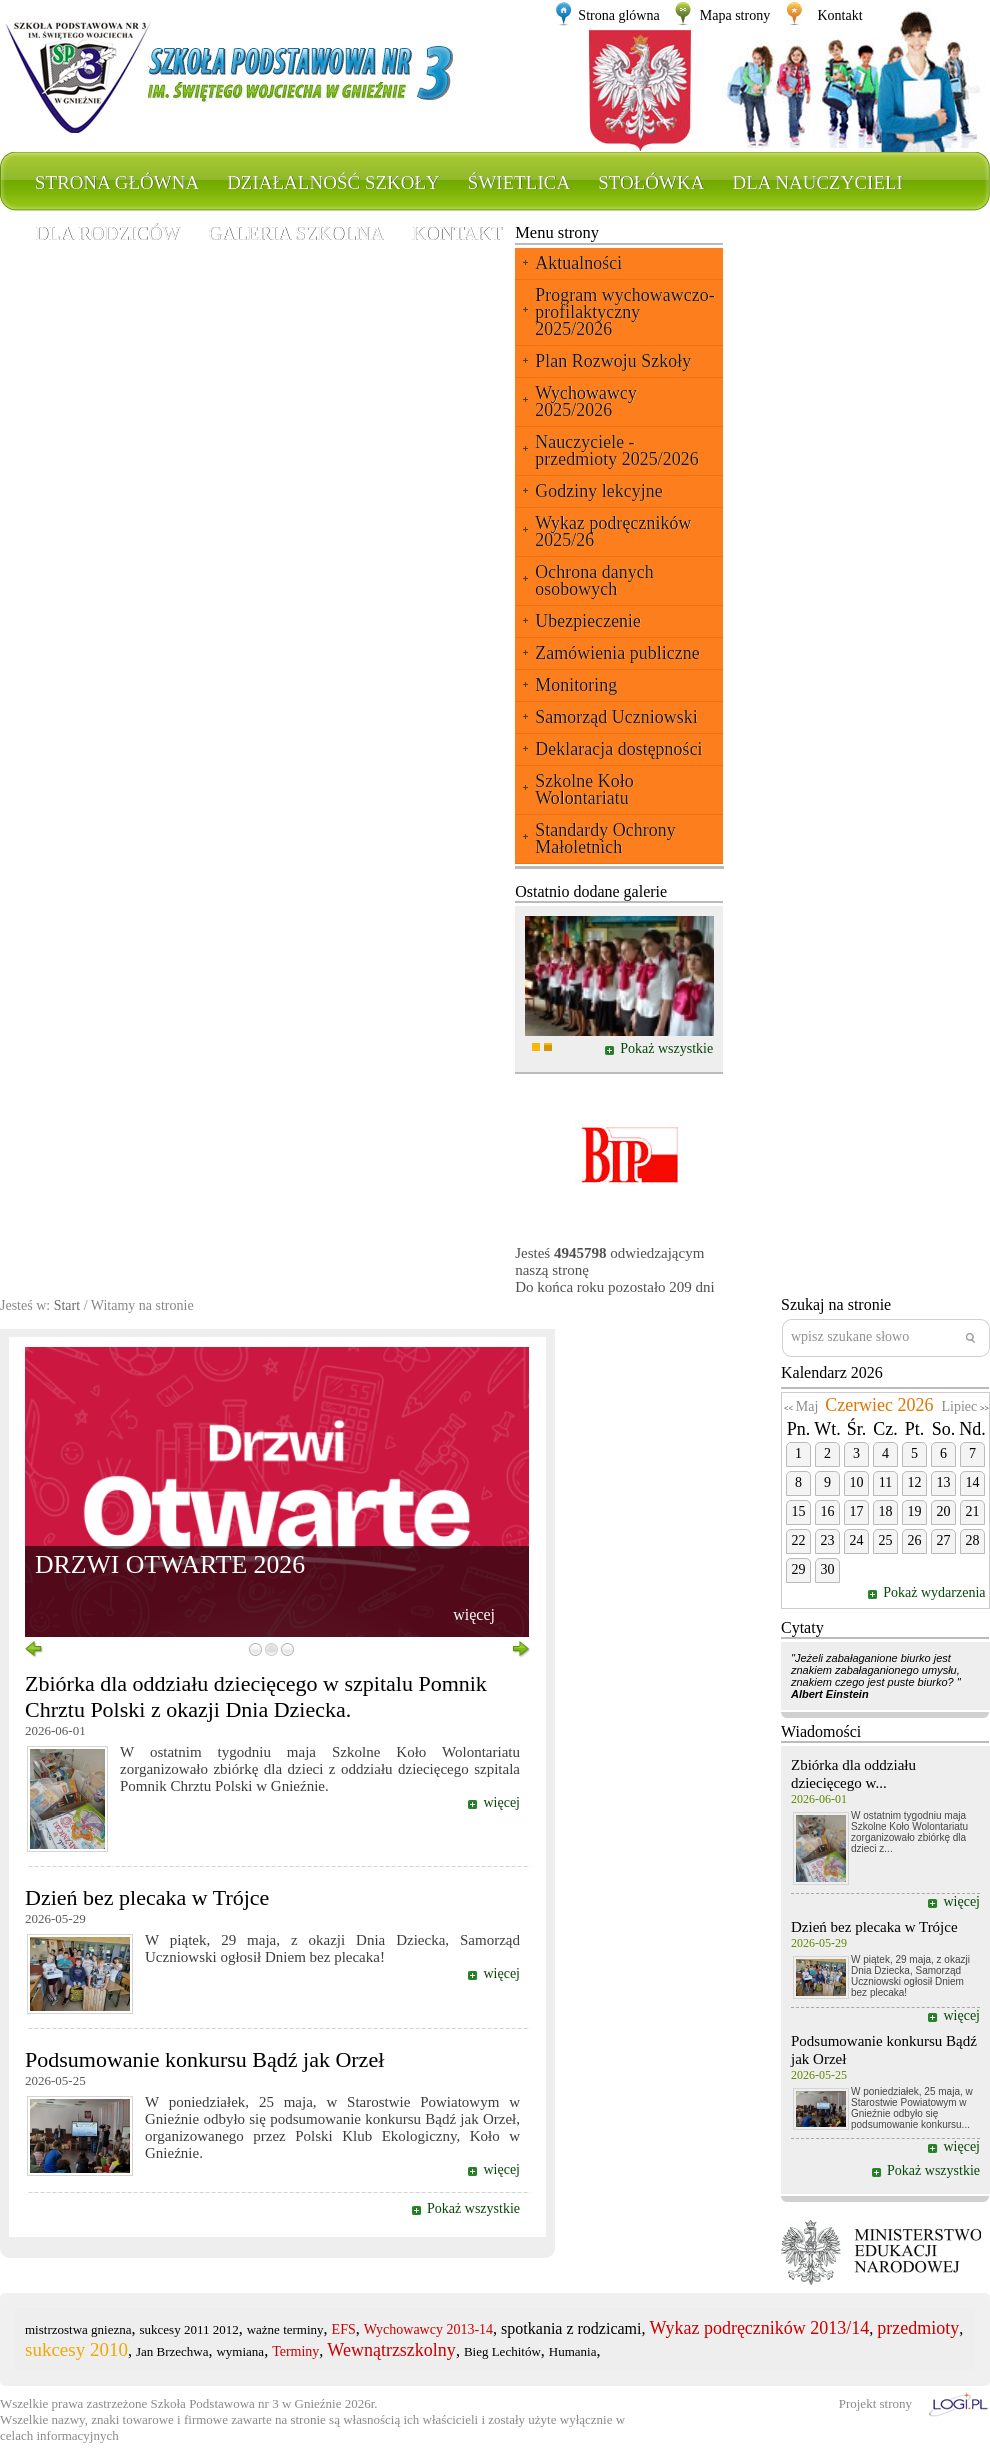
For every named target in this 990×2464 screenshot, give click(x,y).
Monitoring (576, 685)
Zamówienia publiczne (617, 653)
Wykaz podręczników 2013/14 (760, 2328)
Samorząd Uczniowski (616, 717)
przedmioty (918, 2328)
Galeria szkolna (296, 233)
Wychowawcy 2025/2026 (586, 401)
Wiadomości (821, 1731)
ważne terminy (285, 2329)
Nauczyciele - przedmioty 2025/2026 (616, 450)
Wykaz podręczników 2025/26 (613, 531)
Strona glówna (618, 15)
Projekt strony (875, 2403)
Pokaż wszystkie (666, 1048)
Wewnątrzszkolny (391, 2350)
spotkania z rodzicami (571, 2328)
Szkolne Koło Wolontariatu (584, 789)
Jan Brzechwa (172, 2351)
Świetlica (519, 182)
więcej (474, 1614)
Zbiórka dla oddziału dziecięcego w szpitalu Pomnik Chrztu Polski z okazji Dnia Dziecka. (256, 1696)
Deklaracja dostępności (618, 749)
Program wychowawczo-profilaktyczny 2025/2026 (624, 312)
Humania (573, 2351)
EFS (344, 2329)
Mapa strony (735, 15)
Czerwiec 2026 (879, 1405)
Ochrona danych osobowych (594, 580)
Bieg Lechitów (502, 2351)
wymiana (240, 2351)
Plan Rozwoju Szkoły (613, 361)
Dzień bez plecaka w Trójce (147, 1897)
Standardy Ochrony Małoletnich (605, 838)
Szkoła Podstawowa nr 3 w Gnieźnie (246, 2403)
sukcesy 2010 (76, 2349)
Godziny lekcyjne (598, 491)
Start (67, 1305)
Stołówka (651, 182)
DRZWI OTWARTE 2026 (170, 1564)
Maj (807, 1406)
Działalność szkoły (333, 182)
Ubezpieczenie (588, 621)
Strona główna (117, 182)
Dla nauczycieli (817, 182)
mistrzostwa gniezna (78, 2329)
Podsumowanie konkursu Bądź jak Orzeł (204, 2059)
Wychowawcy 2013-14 (428, 2329)
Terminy (295, 2351)
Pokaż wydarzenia (936, 1592)
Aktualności (578, 263)
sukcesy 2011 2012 (189, 2329)
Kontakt (839, 15)
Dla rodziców (107, 233)
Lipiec (959, 1406)
